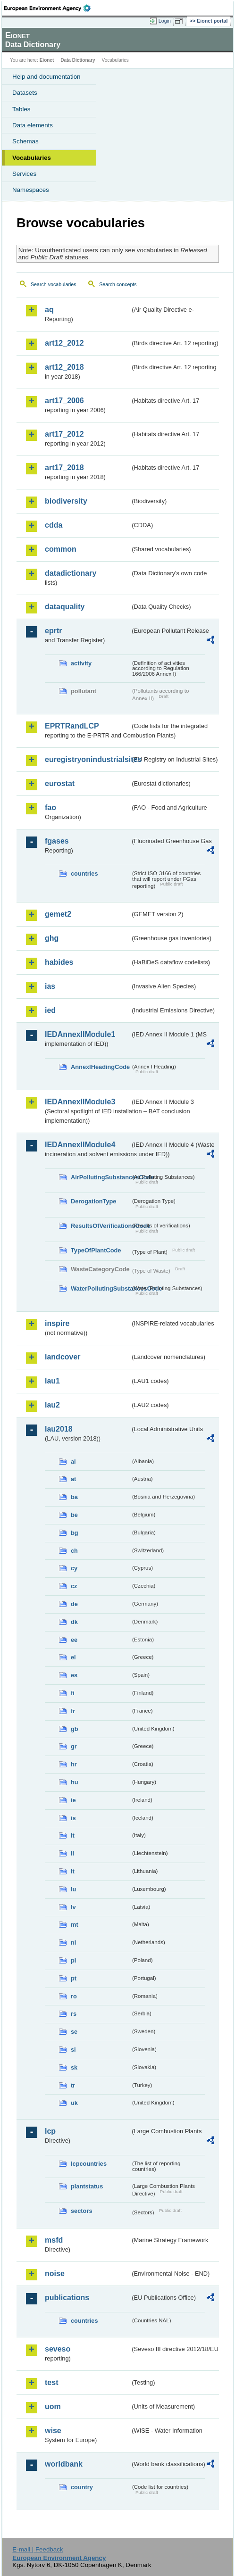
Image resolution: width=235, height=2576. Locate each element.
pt (73, 1978)
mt (74, 1924)
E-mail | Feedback (37, 2549)
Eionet (47, 60)
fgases (57, 841)
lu (73, 1889)
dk (74, 1621)
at (73, 1479)
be (74, 1514)
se (74, 2031)
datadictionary (70, 573)
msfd (54, 2240)
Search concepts (117, 284)
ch (74, 1550)
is (73, 1818)
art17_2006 (64, 401)
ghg (52, 938)
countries (84, 873)
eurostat (60, 783)
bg (74, 1532)
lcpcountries (89, 2163)
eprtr (53, 631)
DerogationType (93, 1201)
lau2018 (59, 1429)
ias (50, 986)
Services (24, 173)
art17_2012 (64, 434)
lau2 (52, 1405)
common (60, 549)
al (73, 1461)
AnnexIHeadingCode (100, 1066)
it (73, 1835)
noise (55, 2274)
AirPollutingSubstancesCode (100, 1177)
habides (59, 962)
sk (74, 2067)
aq (49, 310)
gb (74, 1728)
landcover (63, 1357)
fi (73, 1693)
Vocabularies (31, 157)
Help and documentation (46, 76)
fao (50, 807)
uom (53, 2406)
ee (74, 1639)
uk (74, 2102)
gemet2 (58, 914)
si (73, 2049)
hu (74, 1782)
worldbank (64, 2464)
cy (74, 1568)
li (72, 1853)
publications (67, 2298)
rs (73, 2013)
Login (165, 21)
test (51, 2382)
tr (73, 2085)
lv (73, 1907)
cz (74, 1586)
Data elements (32, 125)
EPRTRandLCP (72, 726)
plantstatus (87, 2186)
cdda (53, 525)
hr (74, 1764)
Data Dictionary (77, 60)
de (74, 1603)
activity (81, 663)
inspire (57, 1323)
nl (73, 1942)
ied (50, 1010)
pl (73, 1960)
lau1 (52, 1381)
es (74, 1675)
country (82, 2487)
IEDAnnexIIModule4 (80, 1145)
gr (74, 1746)
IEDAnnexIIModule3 (80, 1102)
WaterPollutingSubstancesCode (100, 1288)
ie (73, 1800)
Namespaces (30, 189)
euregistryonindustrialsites (87, 759)
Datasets (24, 92)
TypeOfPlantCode (96, 1250)
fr (73, 1711)
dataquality (64, 607)
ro (74, 1996)
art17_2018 (64, 468)
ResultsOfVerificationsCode (100, 1225)
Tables (21, 109)
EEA (50, 8)
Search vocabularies (53, 284)
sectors (81, 2210)
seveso (57, 2349)
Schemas (25, 141)
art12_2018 (64, 367)
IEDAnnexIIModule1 (80, 1034)
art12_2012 (64, 343)
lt (73, 1871)
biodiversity (66, 501)
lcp (50, 2131)
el (73, 1657)
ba (74, 1496)
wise (53, 2431)
